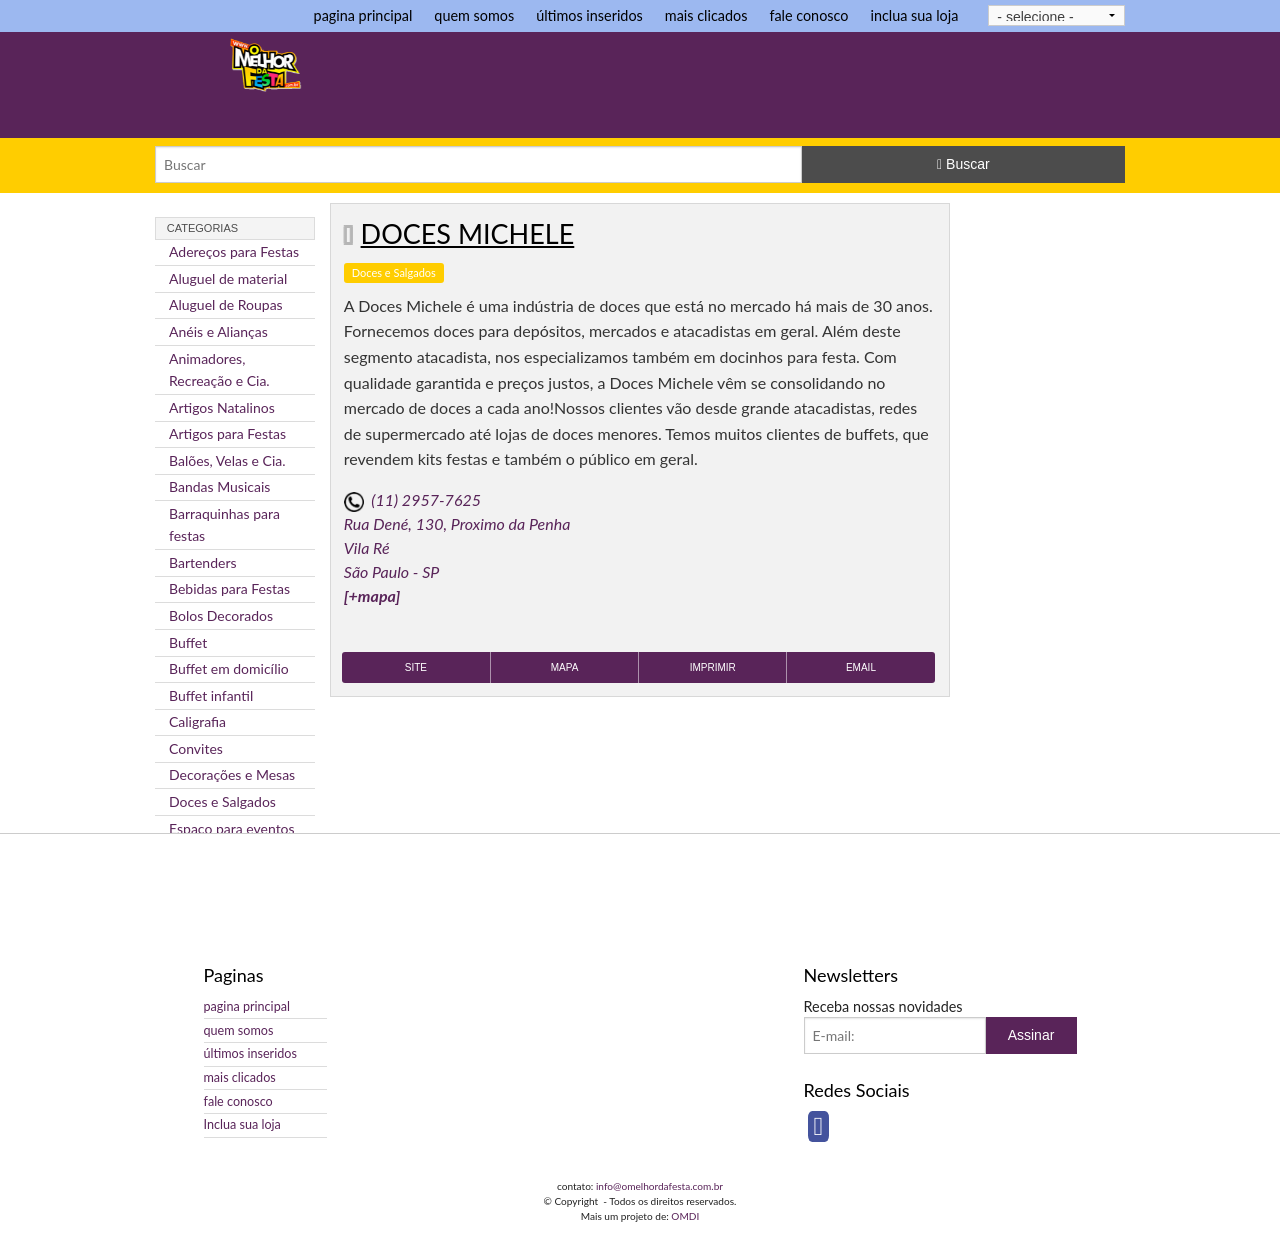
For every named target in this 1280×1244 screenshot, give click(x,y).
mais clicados (706, 15)
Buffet (188, 642)
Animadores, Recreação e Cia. (219, 369)
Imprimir (713, 667)
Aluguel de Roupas (226, 304)
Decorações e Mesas (232, 774)
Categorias (202, 228)
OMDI (685, 1216)
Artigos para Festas (227, 433)
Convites (196, 748)
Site (416, 667)
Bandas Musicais (219, 486)
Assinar (1031, 1035)
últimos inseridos (589, 15)
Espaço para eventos (232, 828)
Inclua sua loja (242, 1124)
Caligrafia (197, 721)
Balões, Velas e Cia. (227, 460)
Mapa (565, 667)
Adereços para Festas (234, 251)
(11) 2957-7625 (426, 499)
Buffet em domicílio (229, 668)
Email (861, 667)
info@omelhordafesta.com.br (659, 1186)
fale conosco (808, 15)
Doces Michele (468, 233)
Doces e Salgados (222, 801)
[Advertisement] (769, 87)
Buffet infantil (211, 695)
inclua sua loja (914, 15)
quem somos (474, 15)
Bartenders (203, 562)
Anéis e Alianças (218, 331)
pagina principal (363, 15)
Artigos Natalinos (222, 407)
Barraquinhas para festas (224, 524)
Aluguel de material (228, 278)
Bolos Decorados (221, 615)
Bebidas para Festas (229, 588)
